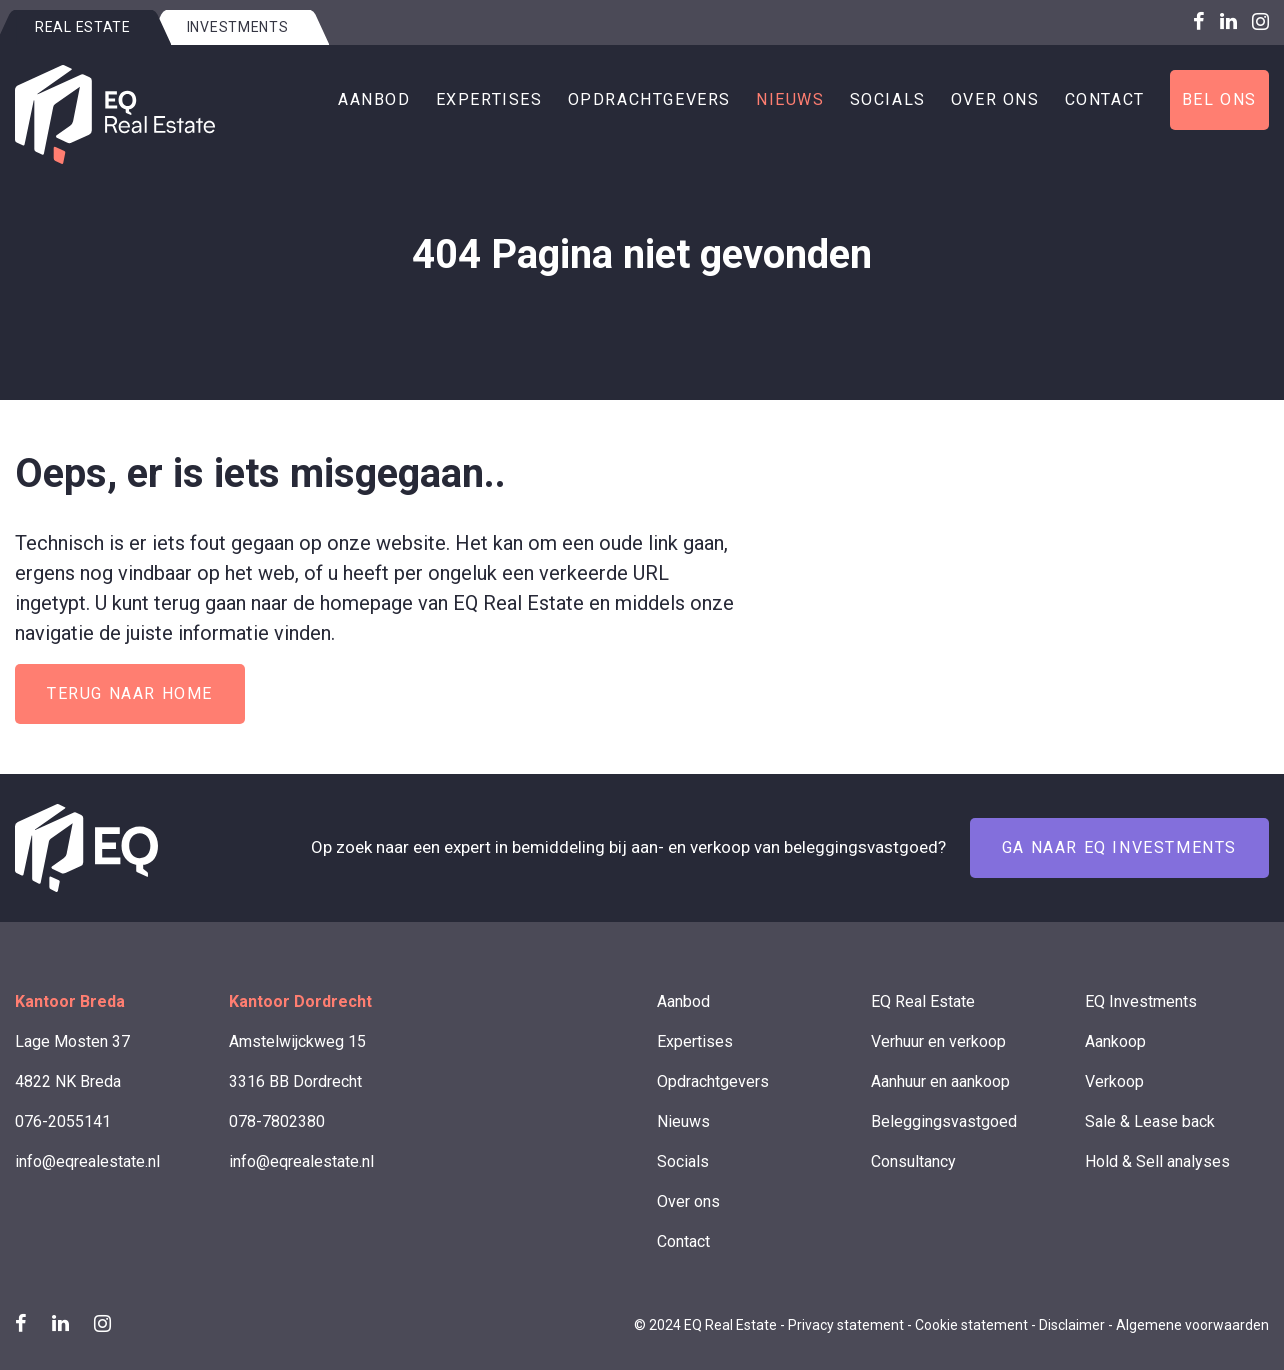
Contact (1105, 99)
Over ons (995, 99)
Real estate (83, 27)
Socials (888, 99)
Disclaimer (1072, 1325)
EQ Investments (1141, 1001)
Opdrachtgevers (649, 99)
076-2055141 (63, 1121)
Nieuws (790, 99)
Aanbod (374, 99)
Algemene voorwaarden (1192, 1325)
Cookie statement (971, 1325)
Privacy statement (846, 1325)
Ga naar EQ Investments (1119, 847)
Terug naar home (130, 693)
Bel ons (1219, 99)
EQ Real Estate (923, 1001)
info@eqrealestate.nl (87, 1161)
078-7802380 (277, 1121)
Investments (238, 27)
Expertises (489, 99)
